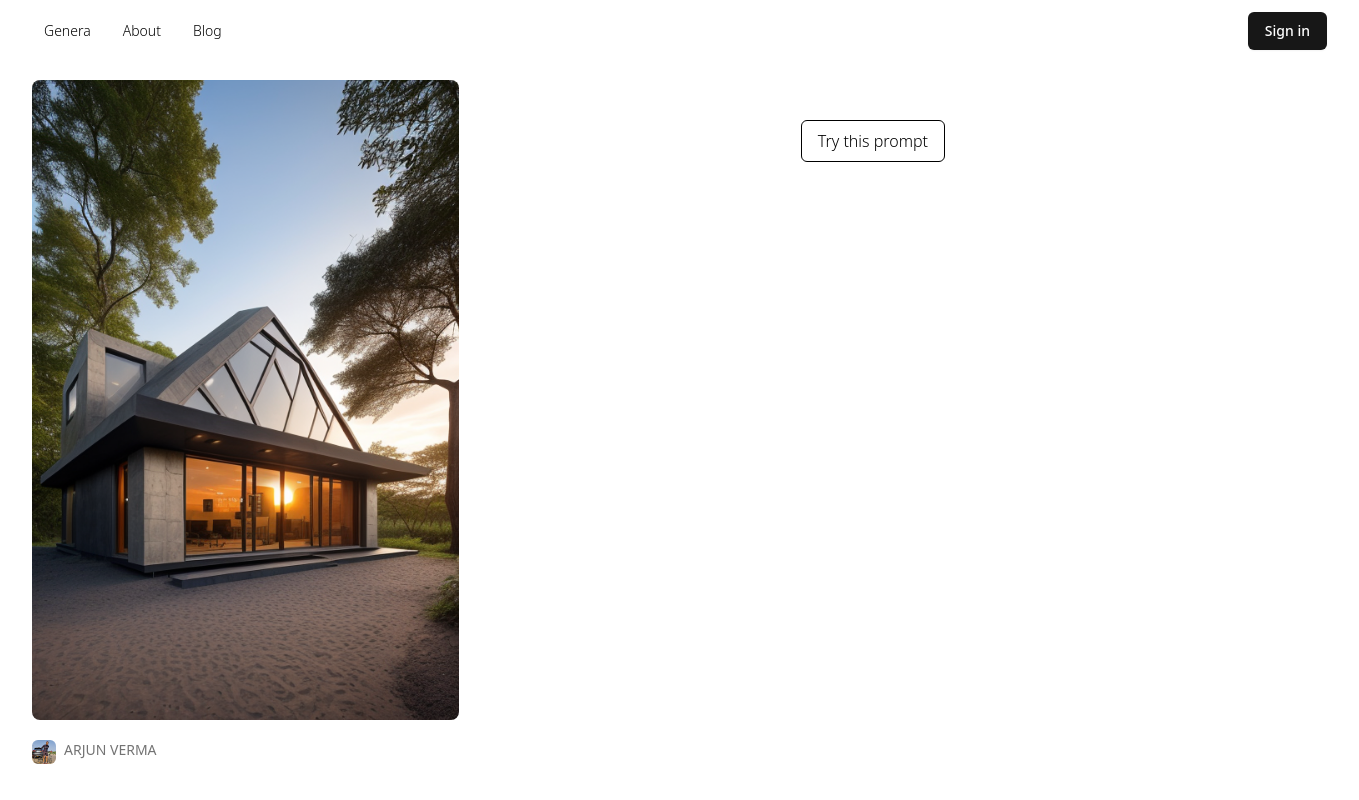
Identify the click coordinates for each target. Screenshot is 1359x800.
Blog (207, 30)
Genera (67, 30)
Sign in (1287, 30)
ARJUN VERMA (110, 749)
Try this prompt (873, 141)
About (142, 30)
